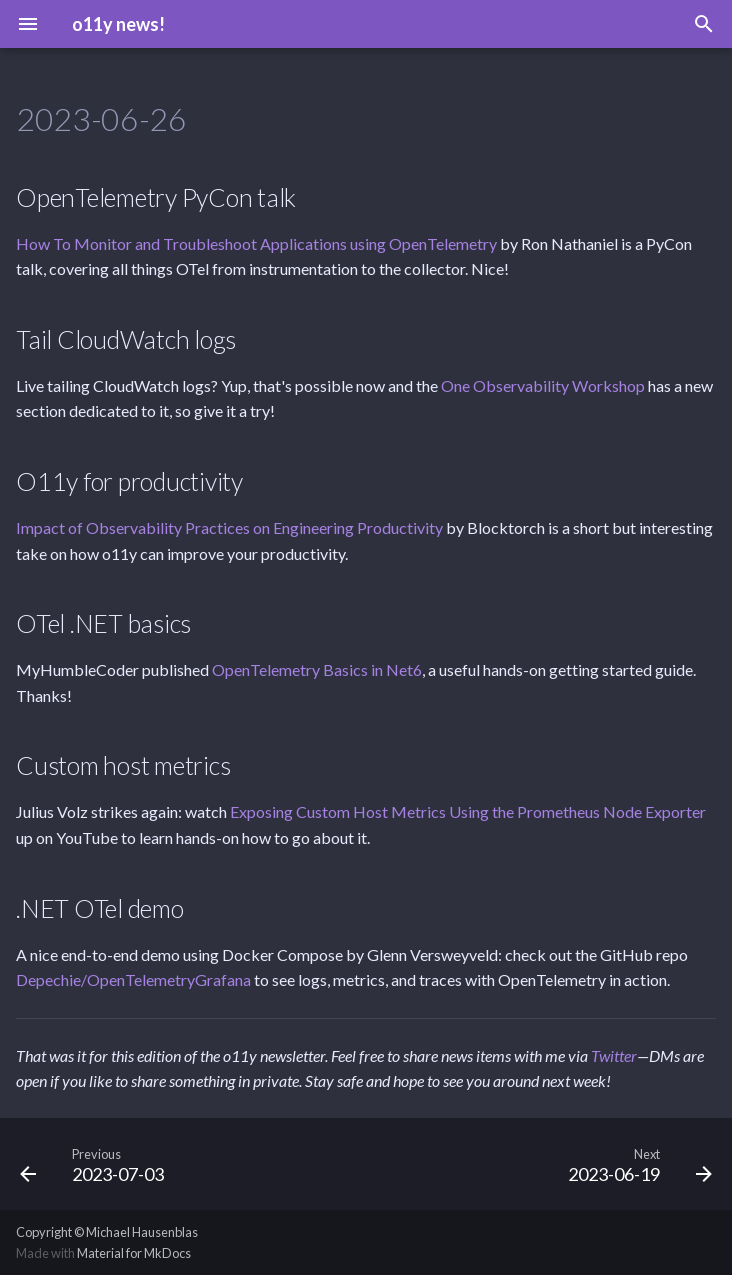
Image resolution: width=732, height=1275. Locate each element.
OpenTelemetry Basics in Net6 (317, 669)
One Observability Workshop (543, 385)
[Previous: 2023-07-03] (96, 1164)
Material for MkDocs (134, 1253)
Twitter (614, 1055)
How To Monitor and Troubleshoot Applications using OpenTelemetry (256, 243)
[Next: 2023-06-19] (636, 1164)
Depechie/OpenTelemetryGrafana (133, 979)
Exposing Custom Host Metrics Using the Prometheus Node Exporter (468, 811)
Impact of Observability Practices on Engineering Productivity (229, 527)
